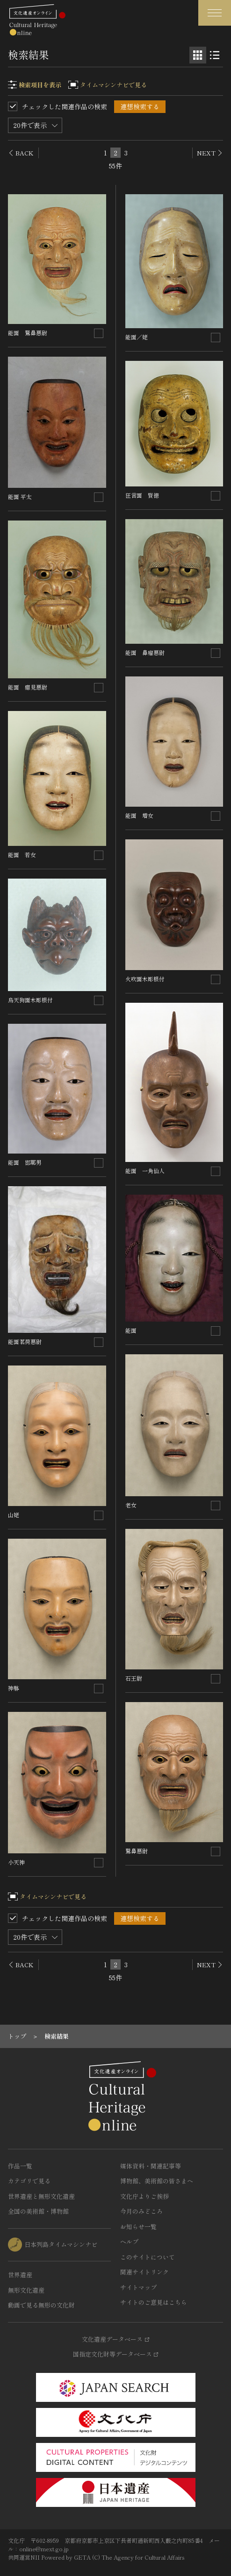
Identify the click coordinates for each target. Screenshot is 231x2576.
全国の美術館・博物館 (38, 2211)
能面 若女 (22, 855)
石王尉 (133, 1678)
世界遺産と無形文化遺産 (41, 2196)
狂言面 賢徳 (142, 495)
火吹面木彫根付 (145, 979)
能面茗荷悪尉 (25, 1341)
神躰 (13, 1688)
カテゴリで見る (29, 2180)
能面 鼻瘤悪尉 (145, 652)
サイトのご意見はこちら (153, 2302)
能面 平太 (20, 496)
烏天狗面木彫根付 (30, 1000)
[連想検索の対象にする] (98, 333)
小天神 (16, 1862)
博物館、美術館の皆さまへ (156, 2180)
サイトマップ (138, 2287)
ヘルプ (129, 2241)
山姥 (13, 1515)
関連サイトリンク (144, 2271)
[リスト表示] (214, 55)
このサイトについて (147, 2256)
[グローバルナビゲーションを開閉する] (214, 13)
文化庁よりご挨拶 (144, 2196)
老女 (131, 1505)
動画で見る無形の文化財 (41, 2305)
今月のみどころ (141, 2211)
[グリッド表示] (197, 55)
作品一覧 (20, 2165)
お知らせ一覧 (138, 2226)
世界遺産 (20, 2274)
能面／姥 (136, 337)
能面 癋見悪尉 (27, 687)
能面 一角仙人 (145, 1171)
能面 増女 (139, 815)
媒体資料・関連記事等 (150, 2165)
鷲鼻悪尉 (136, 1851)
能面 (131, 1330)
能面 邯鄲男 (25, 1162)
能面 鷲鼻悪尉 (27, 333)
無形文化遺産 (26, 2290)
